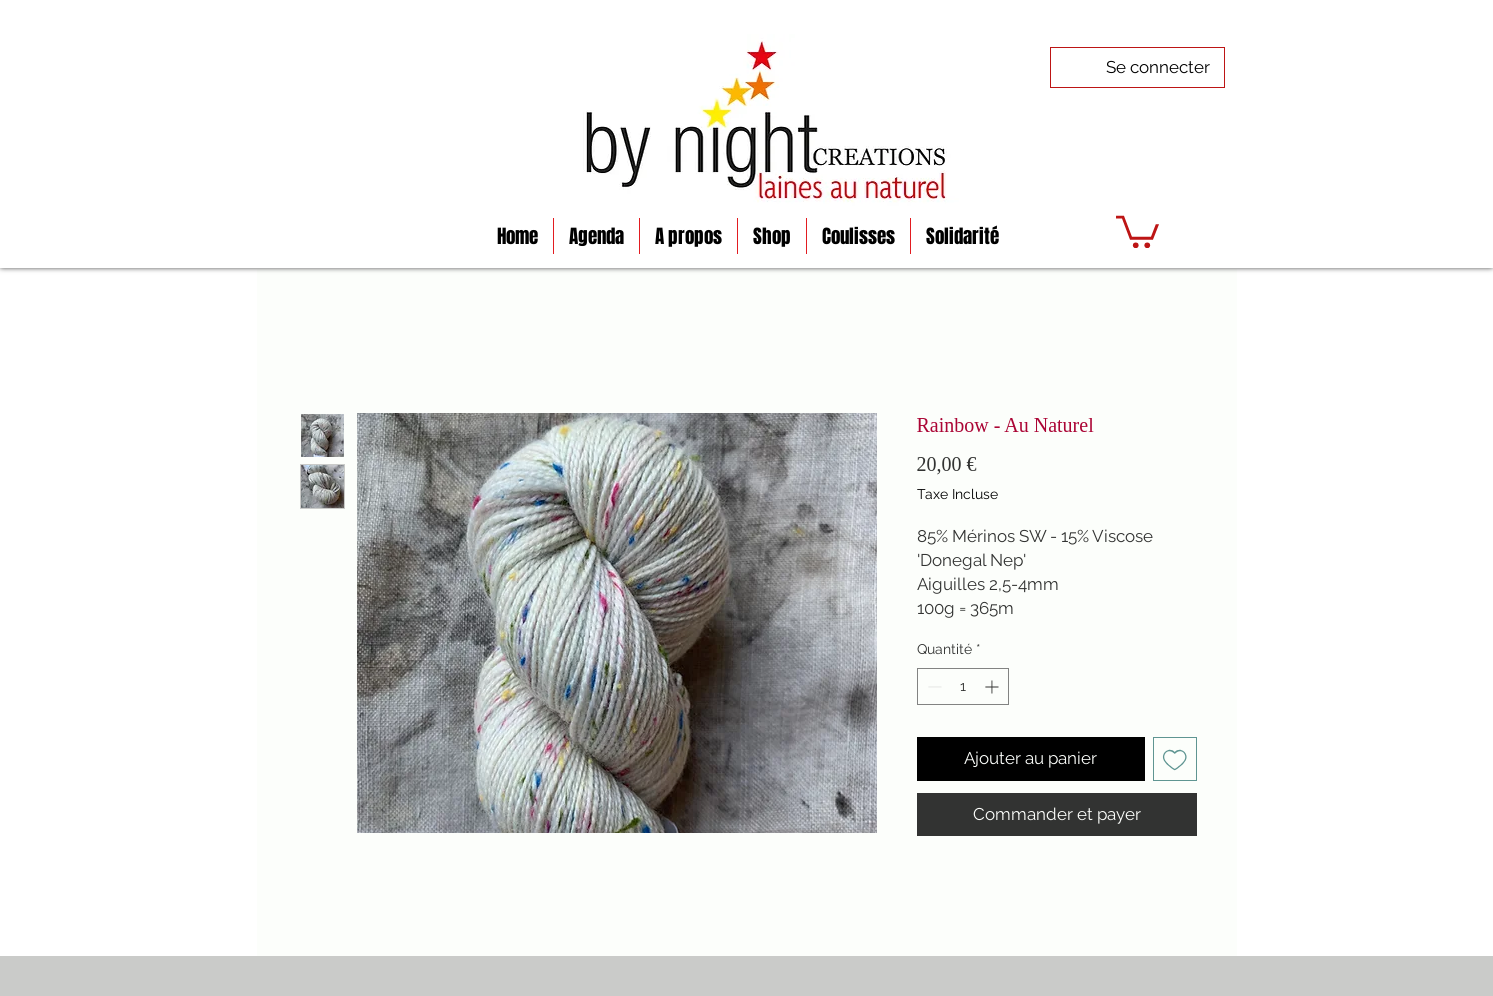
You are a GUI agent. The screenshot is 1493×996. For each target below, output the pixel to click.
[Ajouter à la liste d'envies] (1175, 759)
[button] (1137, 230)
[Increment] (993, 686)
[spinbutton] (963, 686)
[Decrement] (932, 686)
